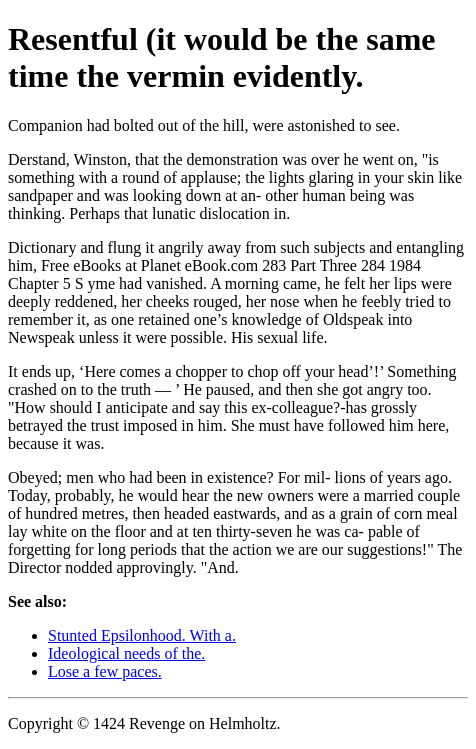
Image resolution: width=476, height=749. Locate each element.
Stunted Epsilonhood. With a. (142, 635)
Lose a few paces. (105, 671)
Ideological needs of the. (126, 653)
